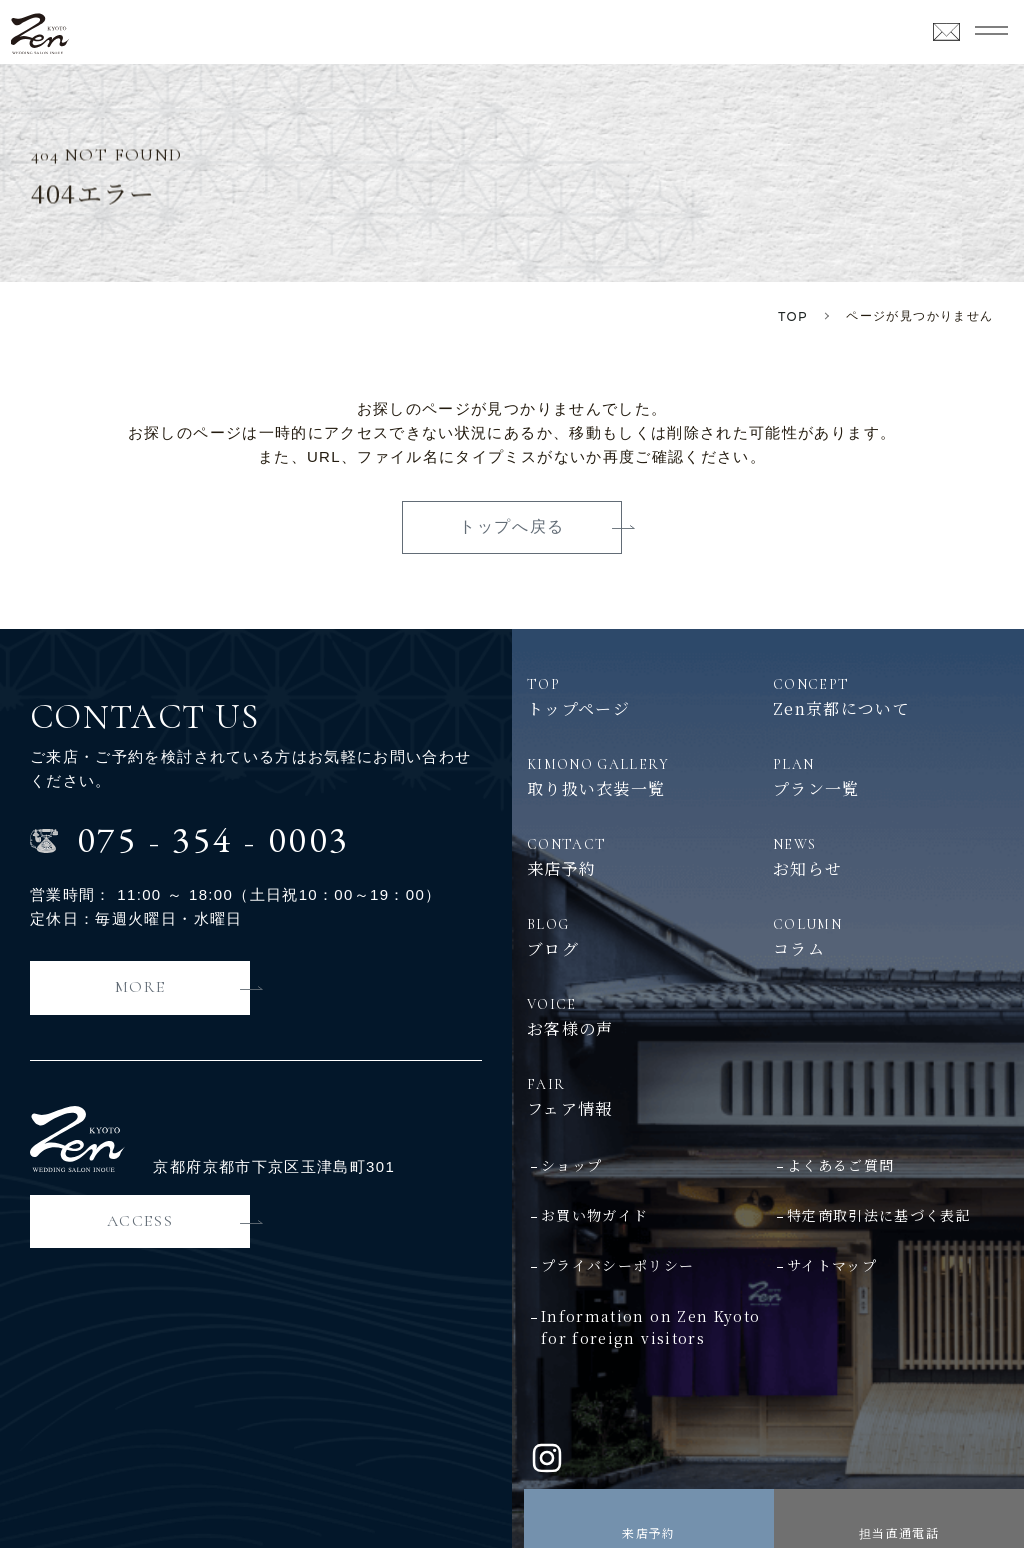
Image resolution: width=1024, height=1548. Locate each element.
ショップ (571, 1165)
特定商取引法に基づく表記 (879, 1215)
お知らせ (891, 857)
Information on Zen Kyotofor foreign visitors (650, 1327)
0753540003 (213, 839)
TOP (793, 316)
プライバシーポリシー (618, 1265)
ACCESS (140, 1221)
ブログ (645, 937)
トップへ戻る (512, 526)
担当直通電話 (899, 1532)
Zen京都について (891, 697)
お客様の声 (645, 1017)
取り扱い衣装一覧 (645, 777)
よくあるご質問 (840, 1165)
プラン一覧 (891, 777)
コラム (891, 937)
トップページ (645, 697)
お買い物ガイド (594, 1215)
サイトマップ (832, 1265)
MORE (140, 987)
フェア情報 (768, 1097)
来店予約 (648, 1532)
